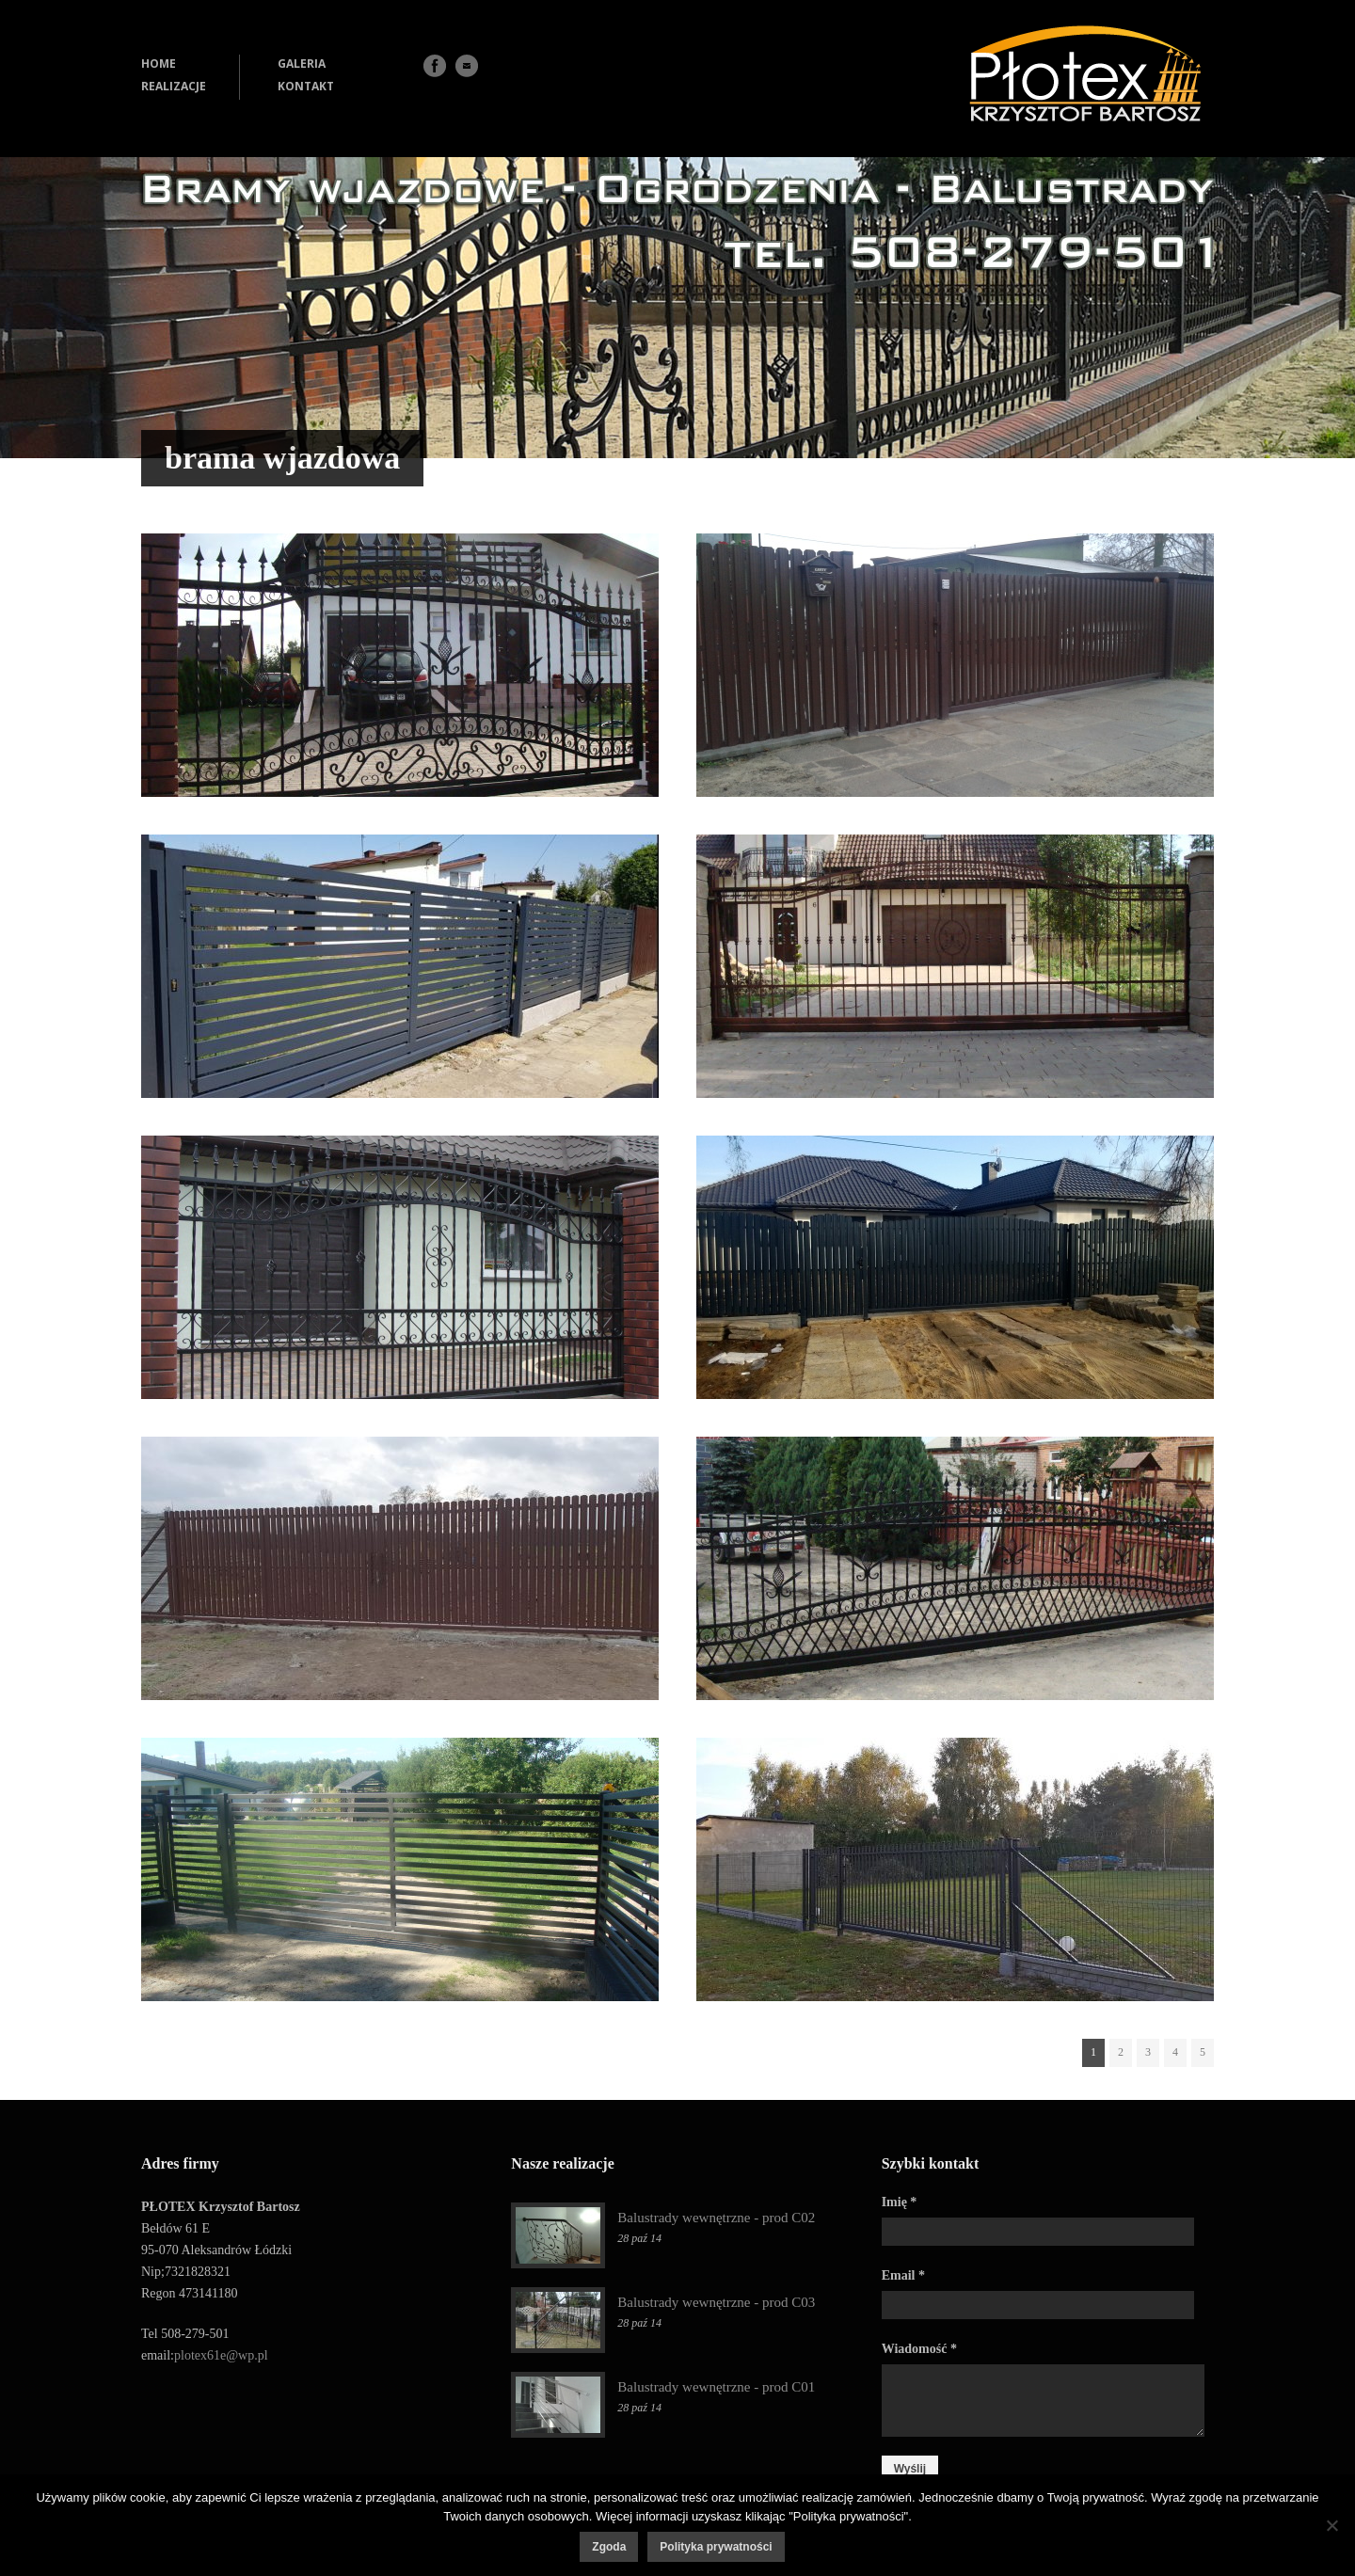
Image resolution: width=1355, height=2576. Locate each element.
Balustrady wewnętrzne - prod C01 (716, 2386)
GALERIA (302, 64)
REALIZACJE (173, 86)
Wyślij (910, 2468)
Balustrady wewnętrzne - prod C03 (716, 2302)
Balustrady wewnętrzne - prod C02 (716, 2217)
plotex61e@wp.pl (221, 2355)
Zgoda (609, 2546)
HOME (158, 64)
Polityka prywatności (716, 2546)
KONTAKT (306, 86)
